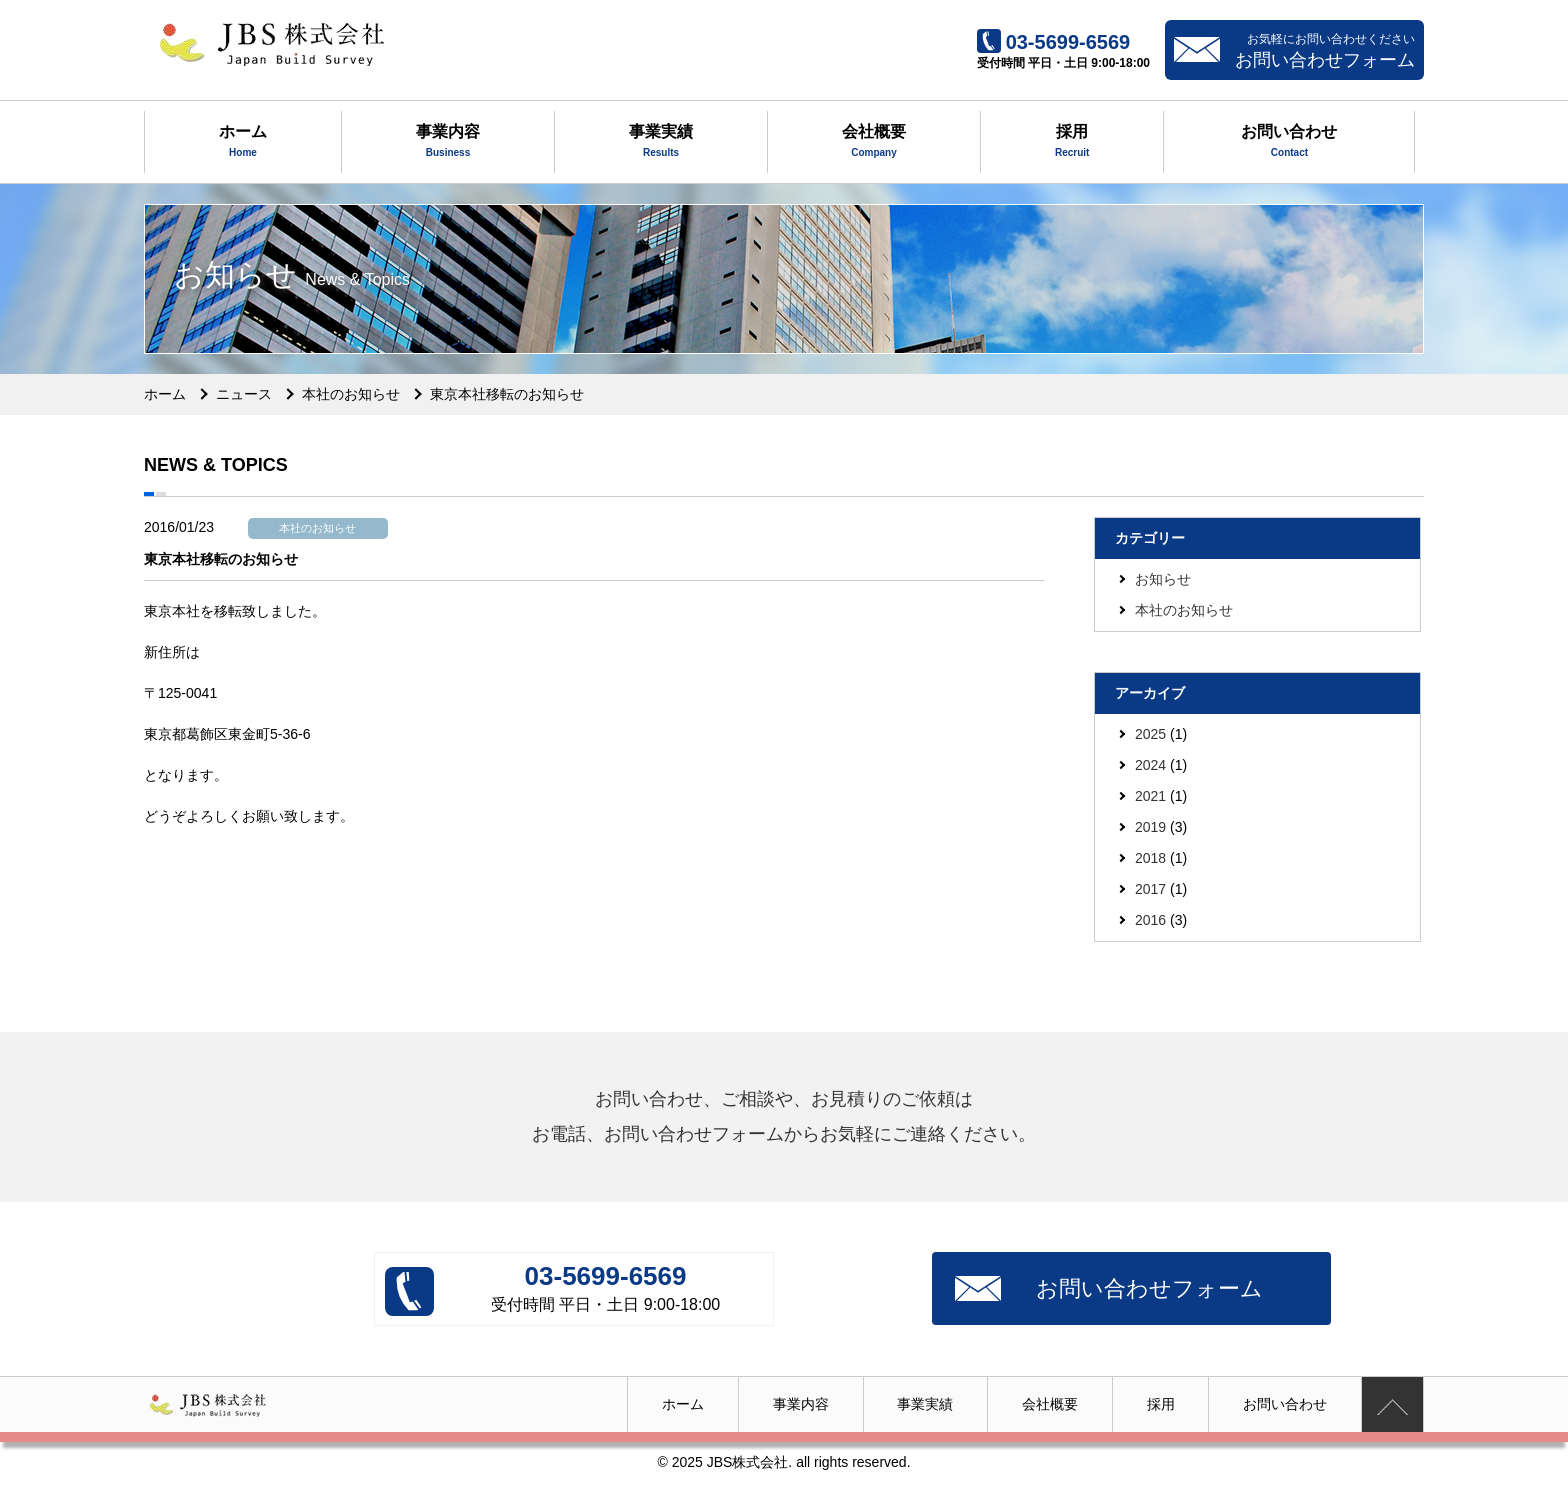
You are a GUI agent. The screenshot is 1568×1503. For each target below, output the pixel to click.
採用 (1072, 143)
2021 (1150, 796)
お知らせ (1163, 579)
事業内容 (448, 143)
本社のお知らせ (1184, 610)
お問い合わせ (1289, 143)
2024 (1150, 765)
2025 (1150, 734)
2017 (1150, 889)
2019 (1150, 827)
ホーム (243, 143)
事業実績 (661, 143)
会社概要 (874, 143)
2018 (1150, 858)
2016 (1150, 920)
